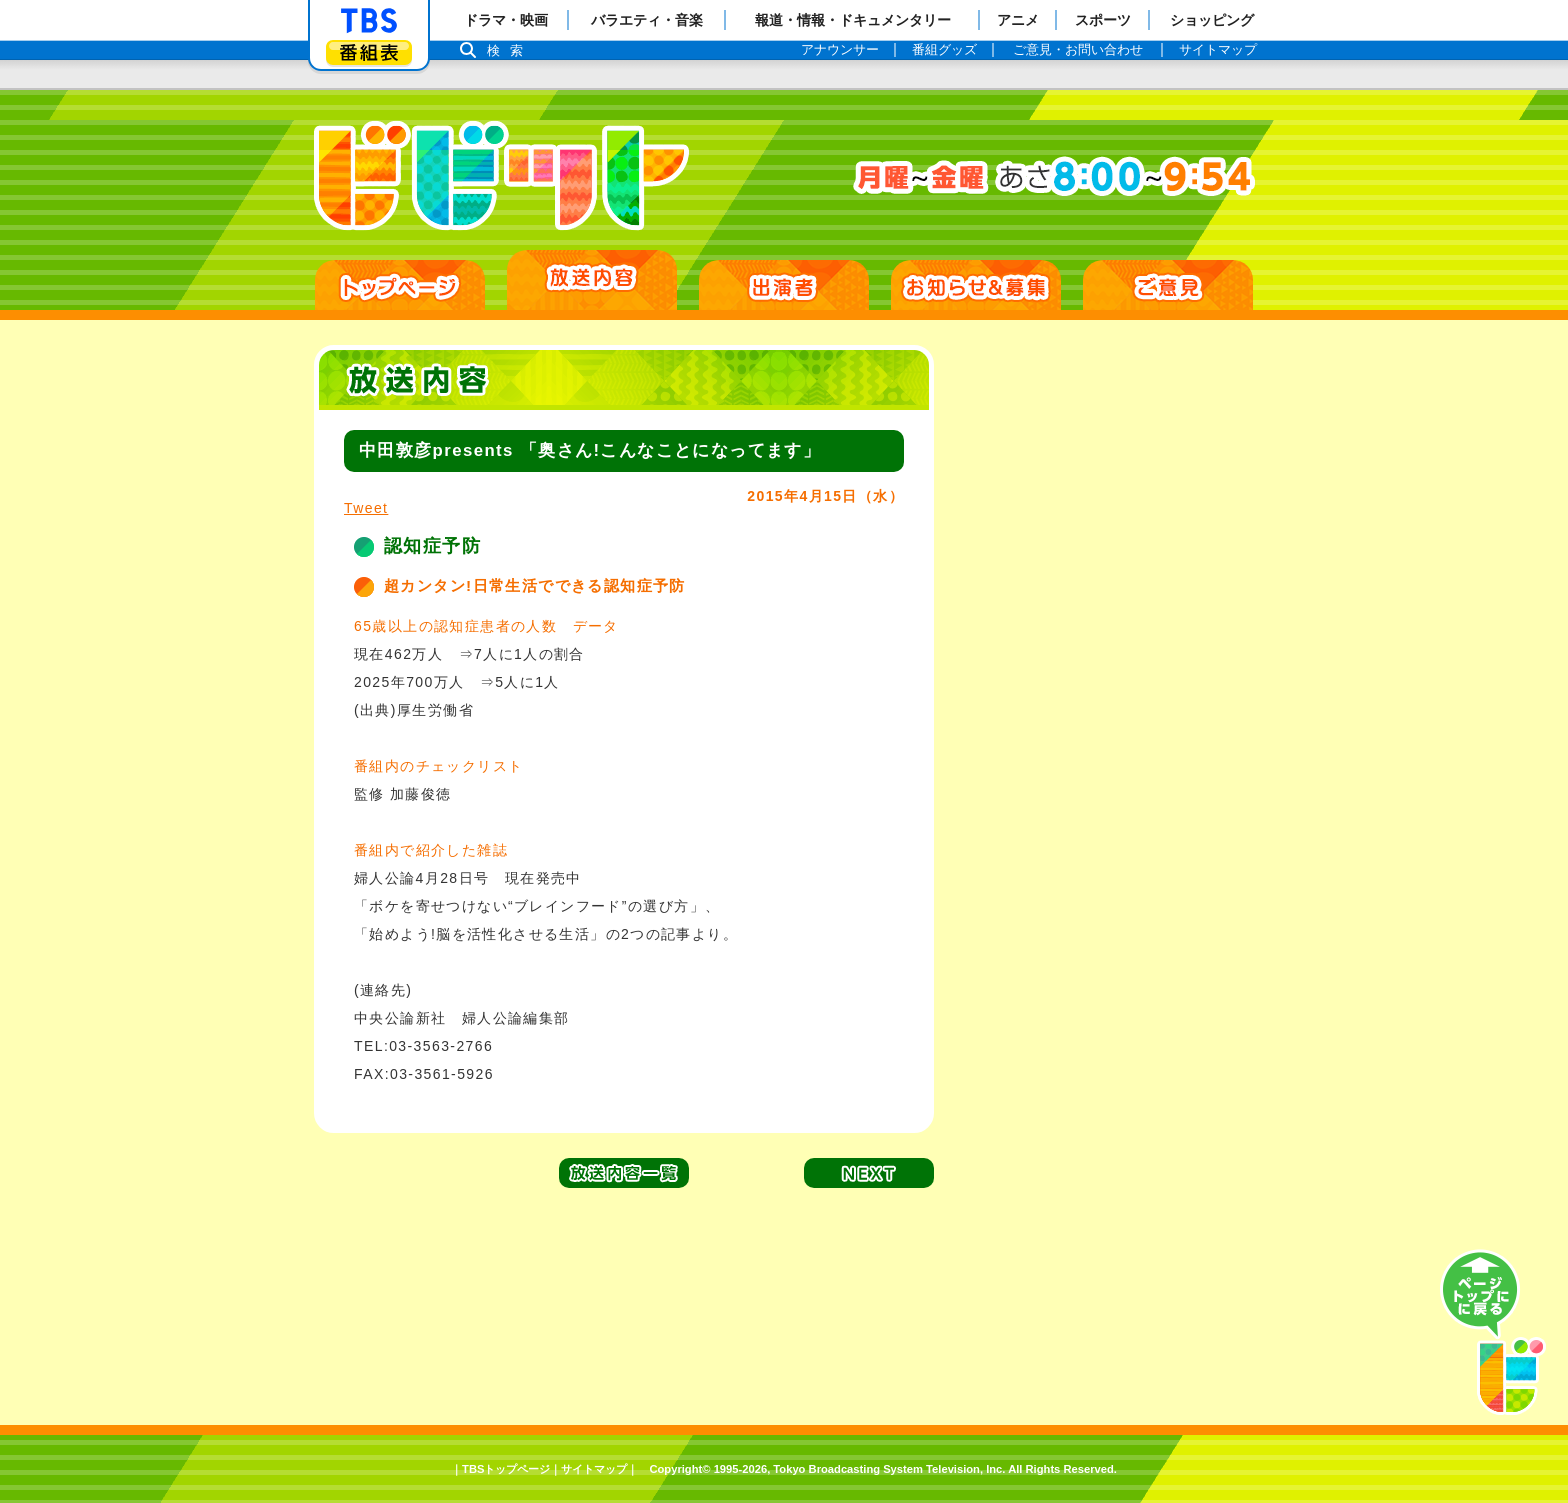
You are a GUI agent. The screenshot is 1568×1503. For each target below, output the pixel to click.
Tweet (366, 508)
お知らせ (976, 285)
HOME (400, 285)
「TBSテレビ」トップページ (369, 21)
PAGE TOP (1493, 1333)
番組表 (369, 52)
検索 (510, 50)
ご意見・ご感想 (1168, 285)
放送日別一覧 (592, 280)
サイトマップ (594, 1469)
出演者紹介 (784, 285)
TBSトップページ (506, 1469)
